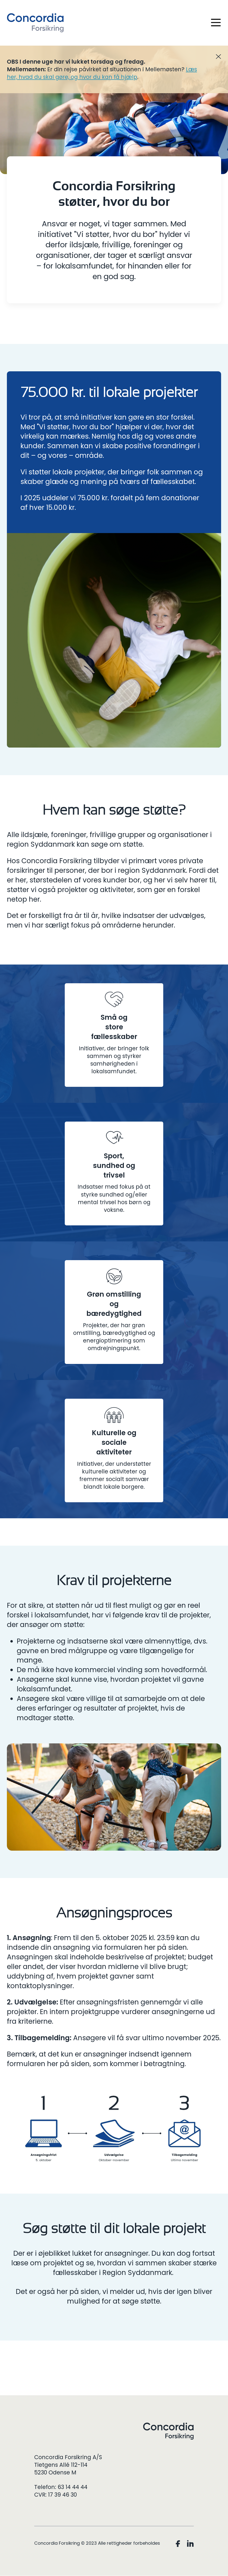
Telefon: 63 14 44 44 (60, 2487)
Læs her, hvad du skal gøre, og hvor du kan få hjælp (102, 73)
